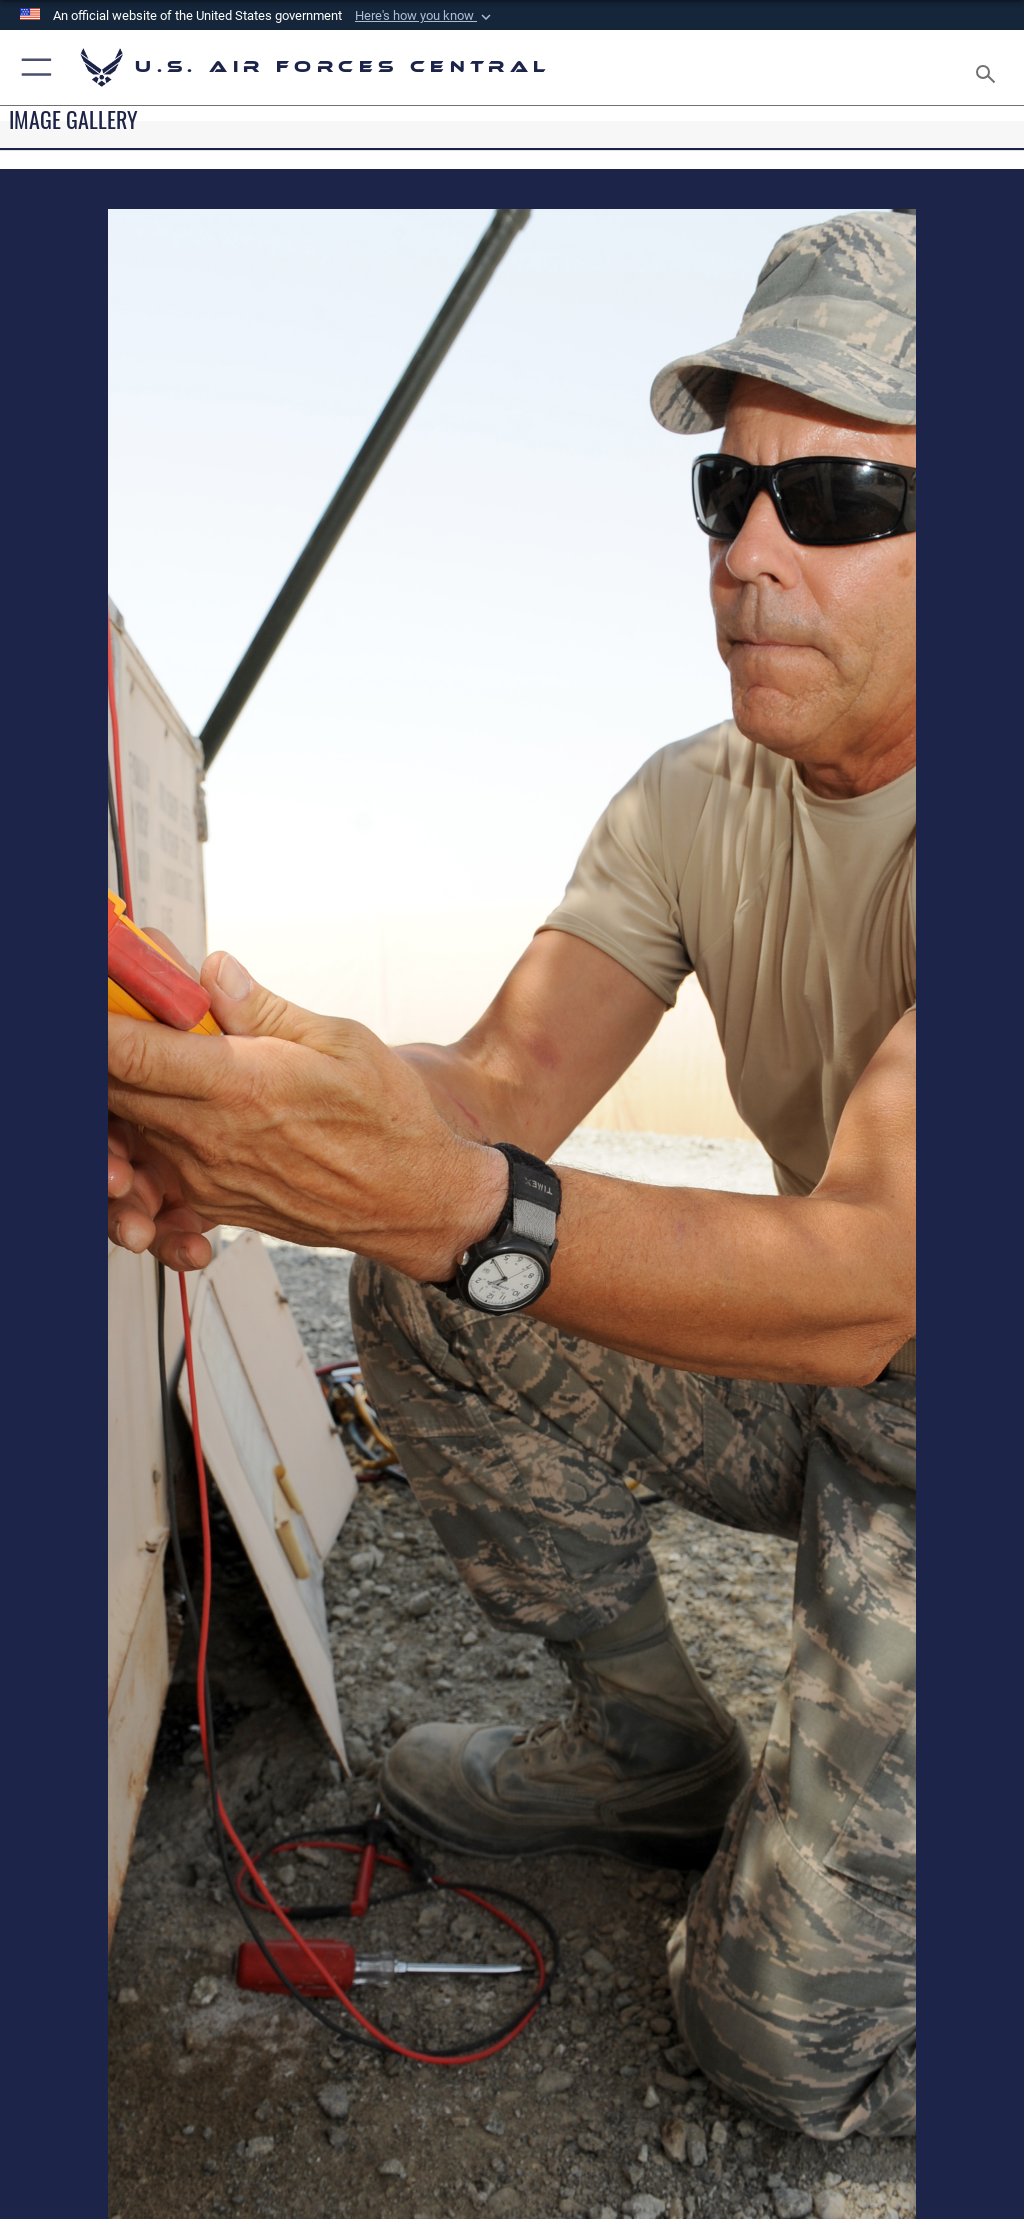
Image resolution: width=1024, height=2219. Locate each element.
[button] (425, 16)
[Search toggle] (989, 67)
